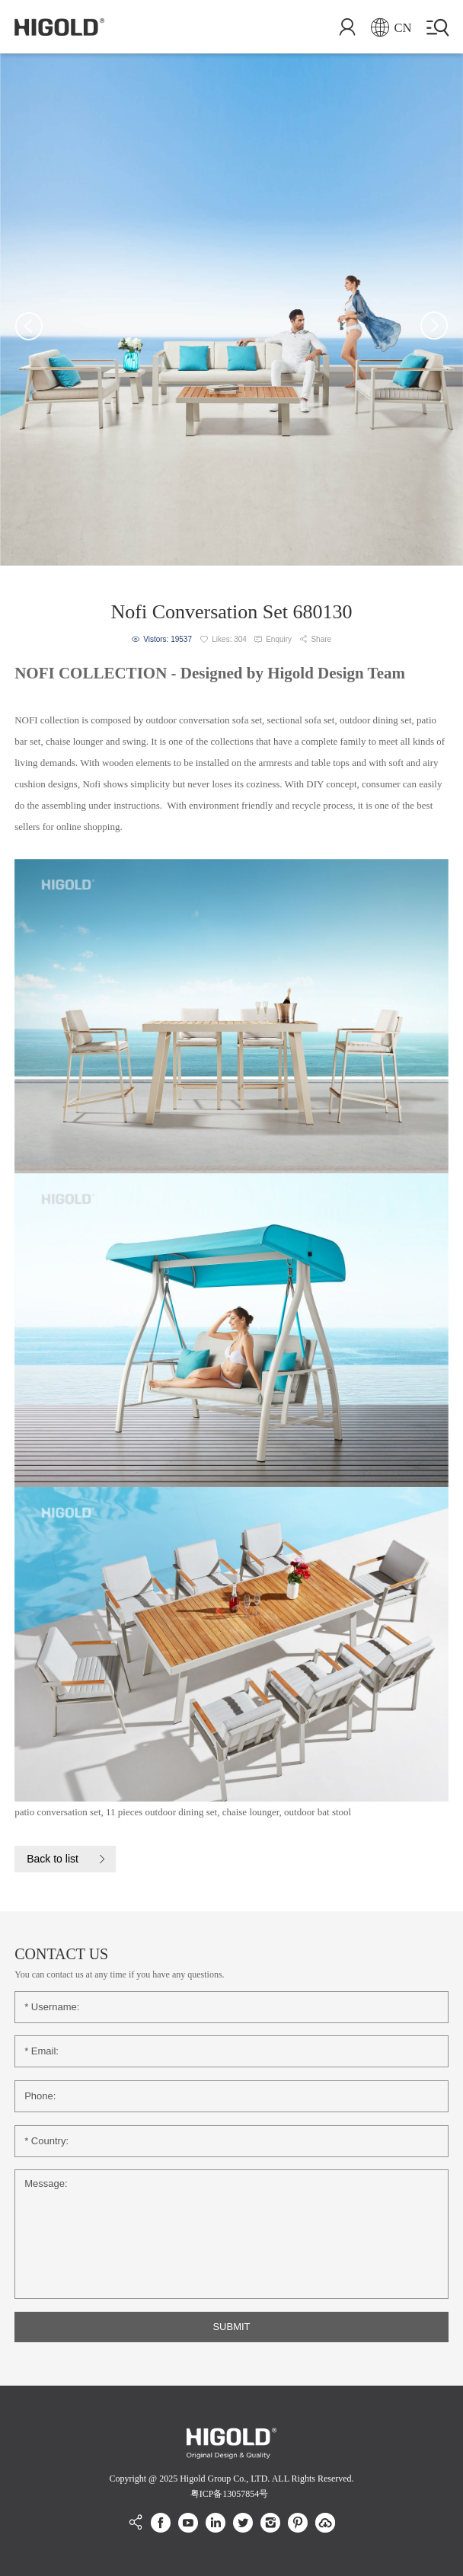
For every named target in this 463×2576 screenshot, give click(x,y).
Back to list (52, 1859)
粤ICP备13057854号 (229, 2493)
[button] (28, 326)
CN (391, 28)
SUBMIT (231, 2326)
